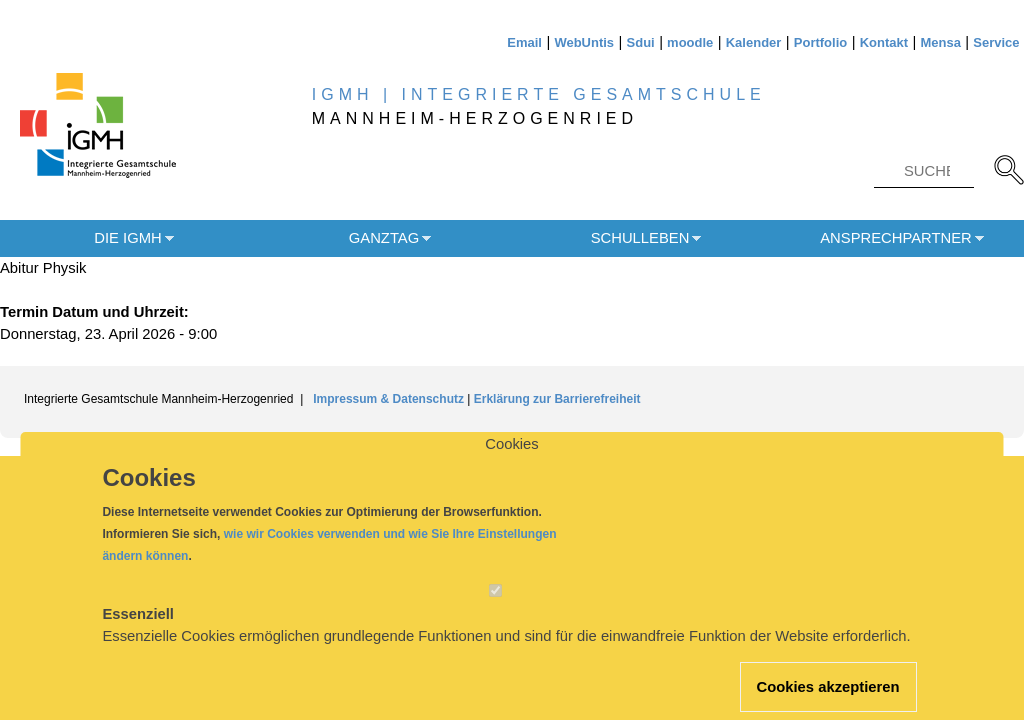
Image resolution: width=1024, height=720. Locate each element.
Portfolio (820, 42)
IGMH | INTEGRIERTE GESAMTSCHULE (539, 94)
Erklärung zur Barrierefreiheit (557, 399)
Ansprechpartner (896, 238)
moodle (690, 42)
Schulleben (640, 238)
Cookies (511, 461)
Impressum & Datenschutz (390, 399)
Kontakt (884, 42)
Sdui (641, 42)
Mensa (940, 42)
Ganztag (384, 238)
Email (524, 42)
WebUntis (584, 42)
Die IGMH (127, 238)
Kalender (754, 42)
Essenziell (138, 631)
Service (996, 42)
